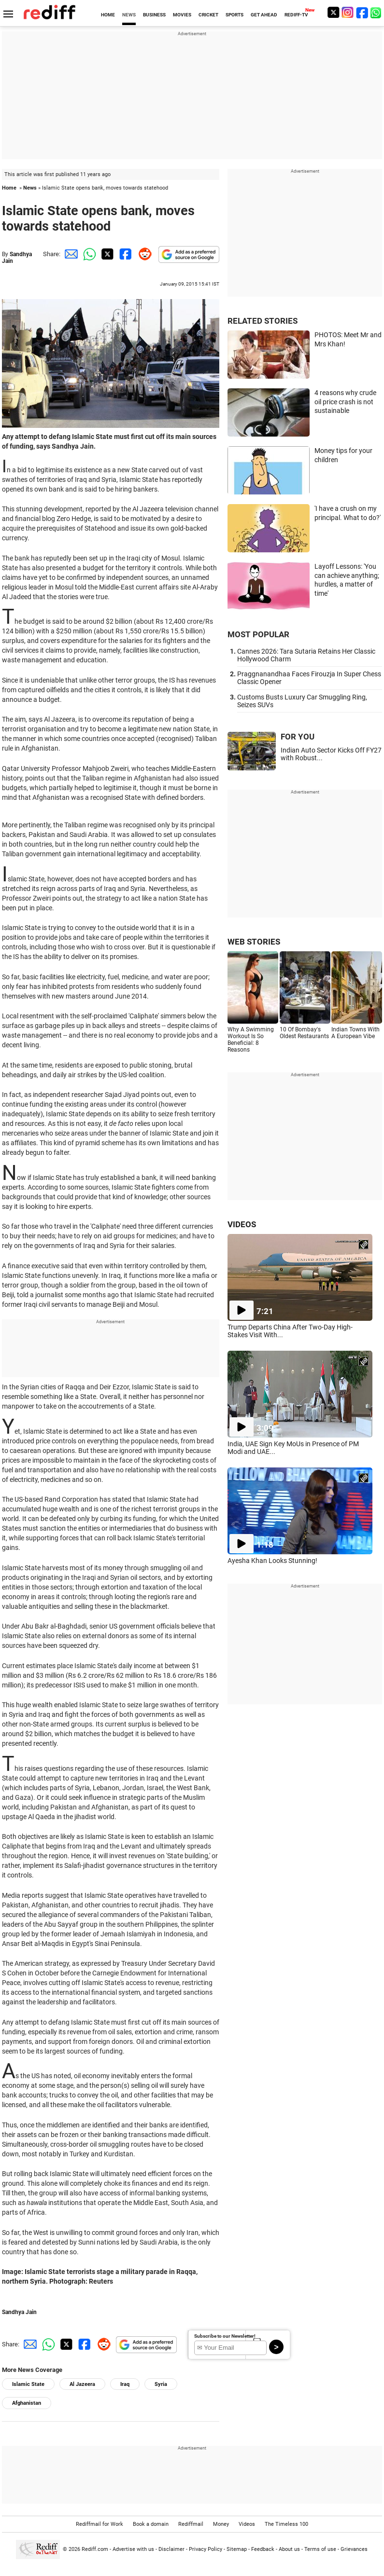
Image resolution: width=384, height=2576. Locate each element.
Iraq (124, 2384)
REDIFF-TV (296, 15)
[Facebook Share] (124, 254)
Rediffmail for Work (99, 2524)
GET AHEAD (264, 15)
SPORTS (234, 15)
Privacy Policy (205, 2549)
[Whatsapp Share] (88, 254)
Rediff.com (95, 2549)
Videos (247, 2524)
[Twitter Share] (106, 254)
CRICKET (208, 15)
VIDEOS (242, 1224)
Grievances (354, 2549)
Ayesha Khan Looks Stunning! (272, 1560)
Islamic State (28, 2384)
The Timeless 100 (286, 2524)
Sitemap (237, 2549)
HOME (108, 15)
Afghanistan (26, 2403)
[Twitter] (333, 12)
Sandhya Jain (19, 2312)
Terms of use (320, 2549)
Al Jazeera (82, 2384)
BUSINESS (154, 15)
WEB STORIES (254, 941)
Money (221, 2524)
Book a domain (151, 2524)
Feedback (262, 2549)
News (30, 188)
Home (9, 188)
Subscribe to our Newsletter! (225, 2336)
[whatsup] (377, 12)
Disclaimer (171, 2549)
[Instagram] (348, 12)
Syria (161, 2384)
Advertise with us (133, 2549)
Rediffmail (190, 2524)
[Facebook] (362, 12)
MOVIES (182, 15)
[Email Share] (69, 254)
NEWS (129, 15)
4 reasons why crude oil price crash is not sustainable (345, 401)
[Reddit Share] (143, 254)
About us (289, 2549)
